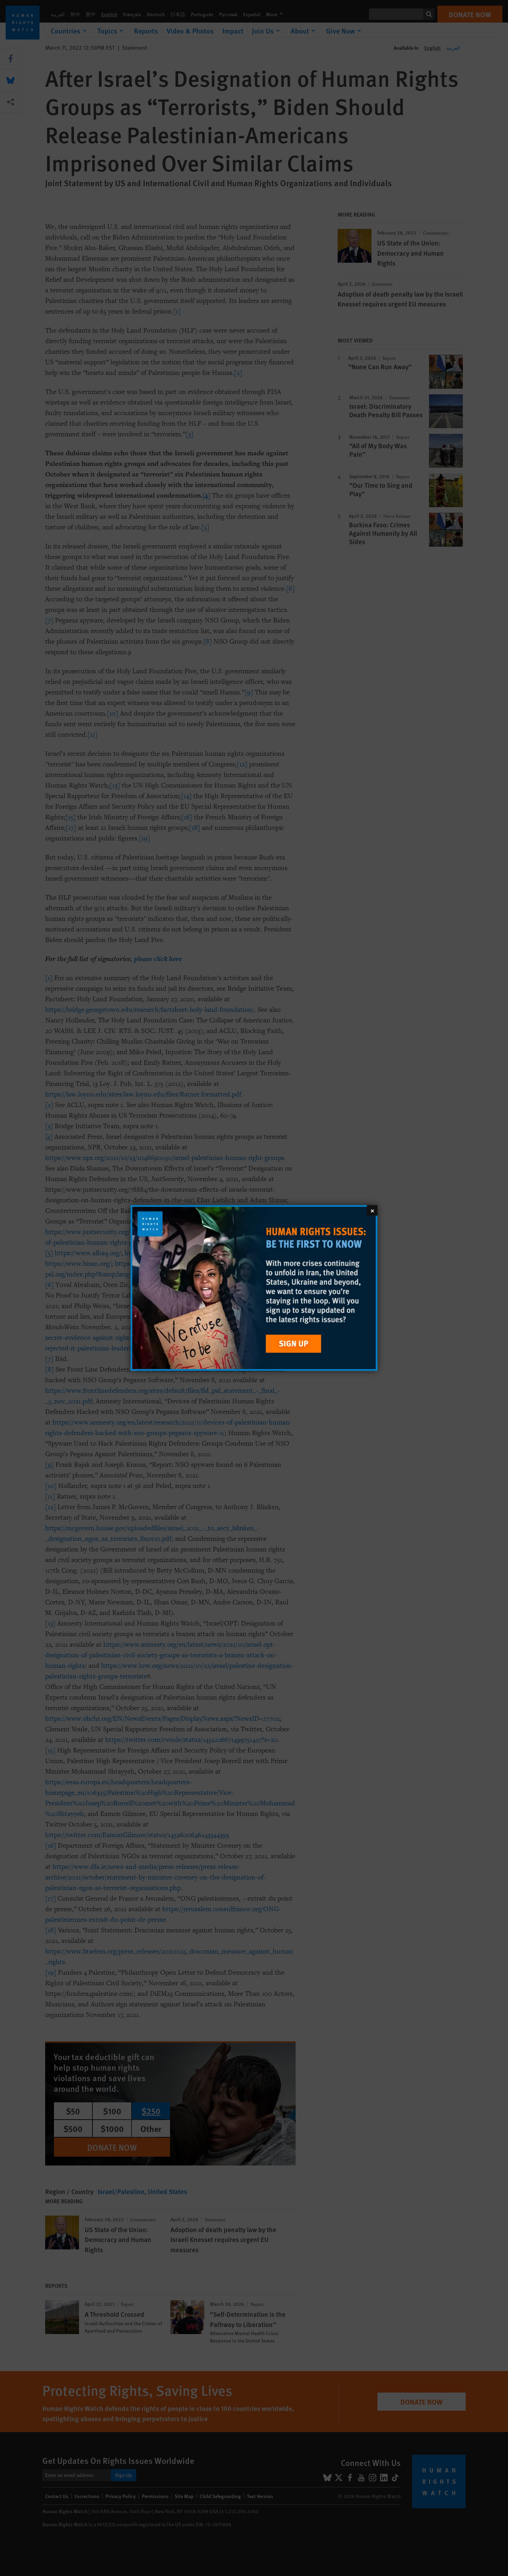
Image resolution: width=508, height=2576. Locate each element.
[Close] (372, 1210)
